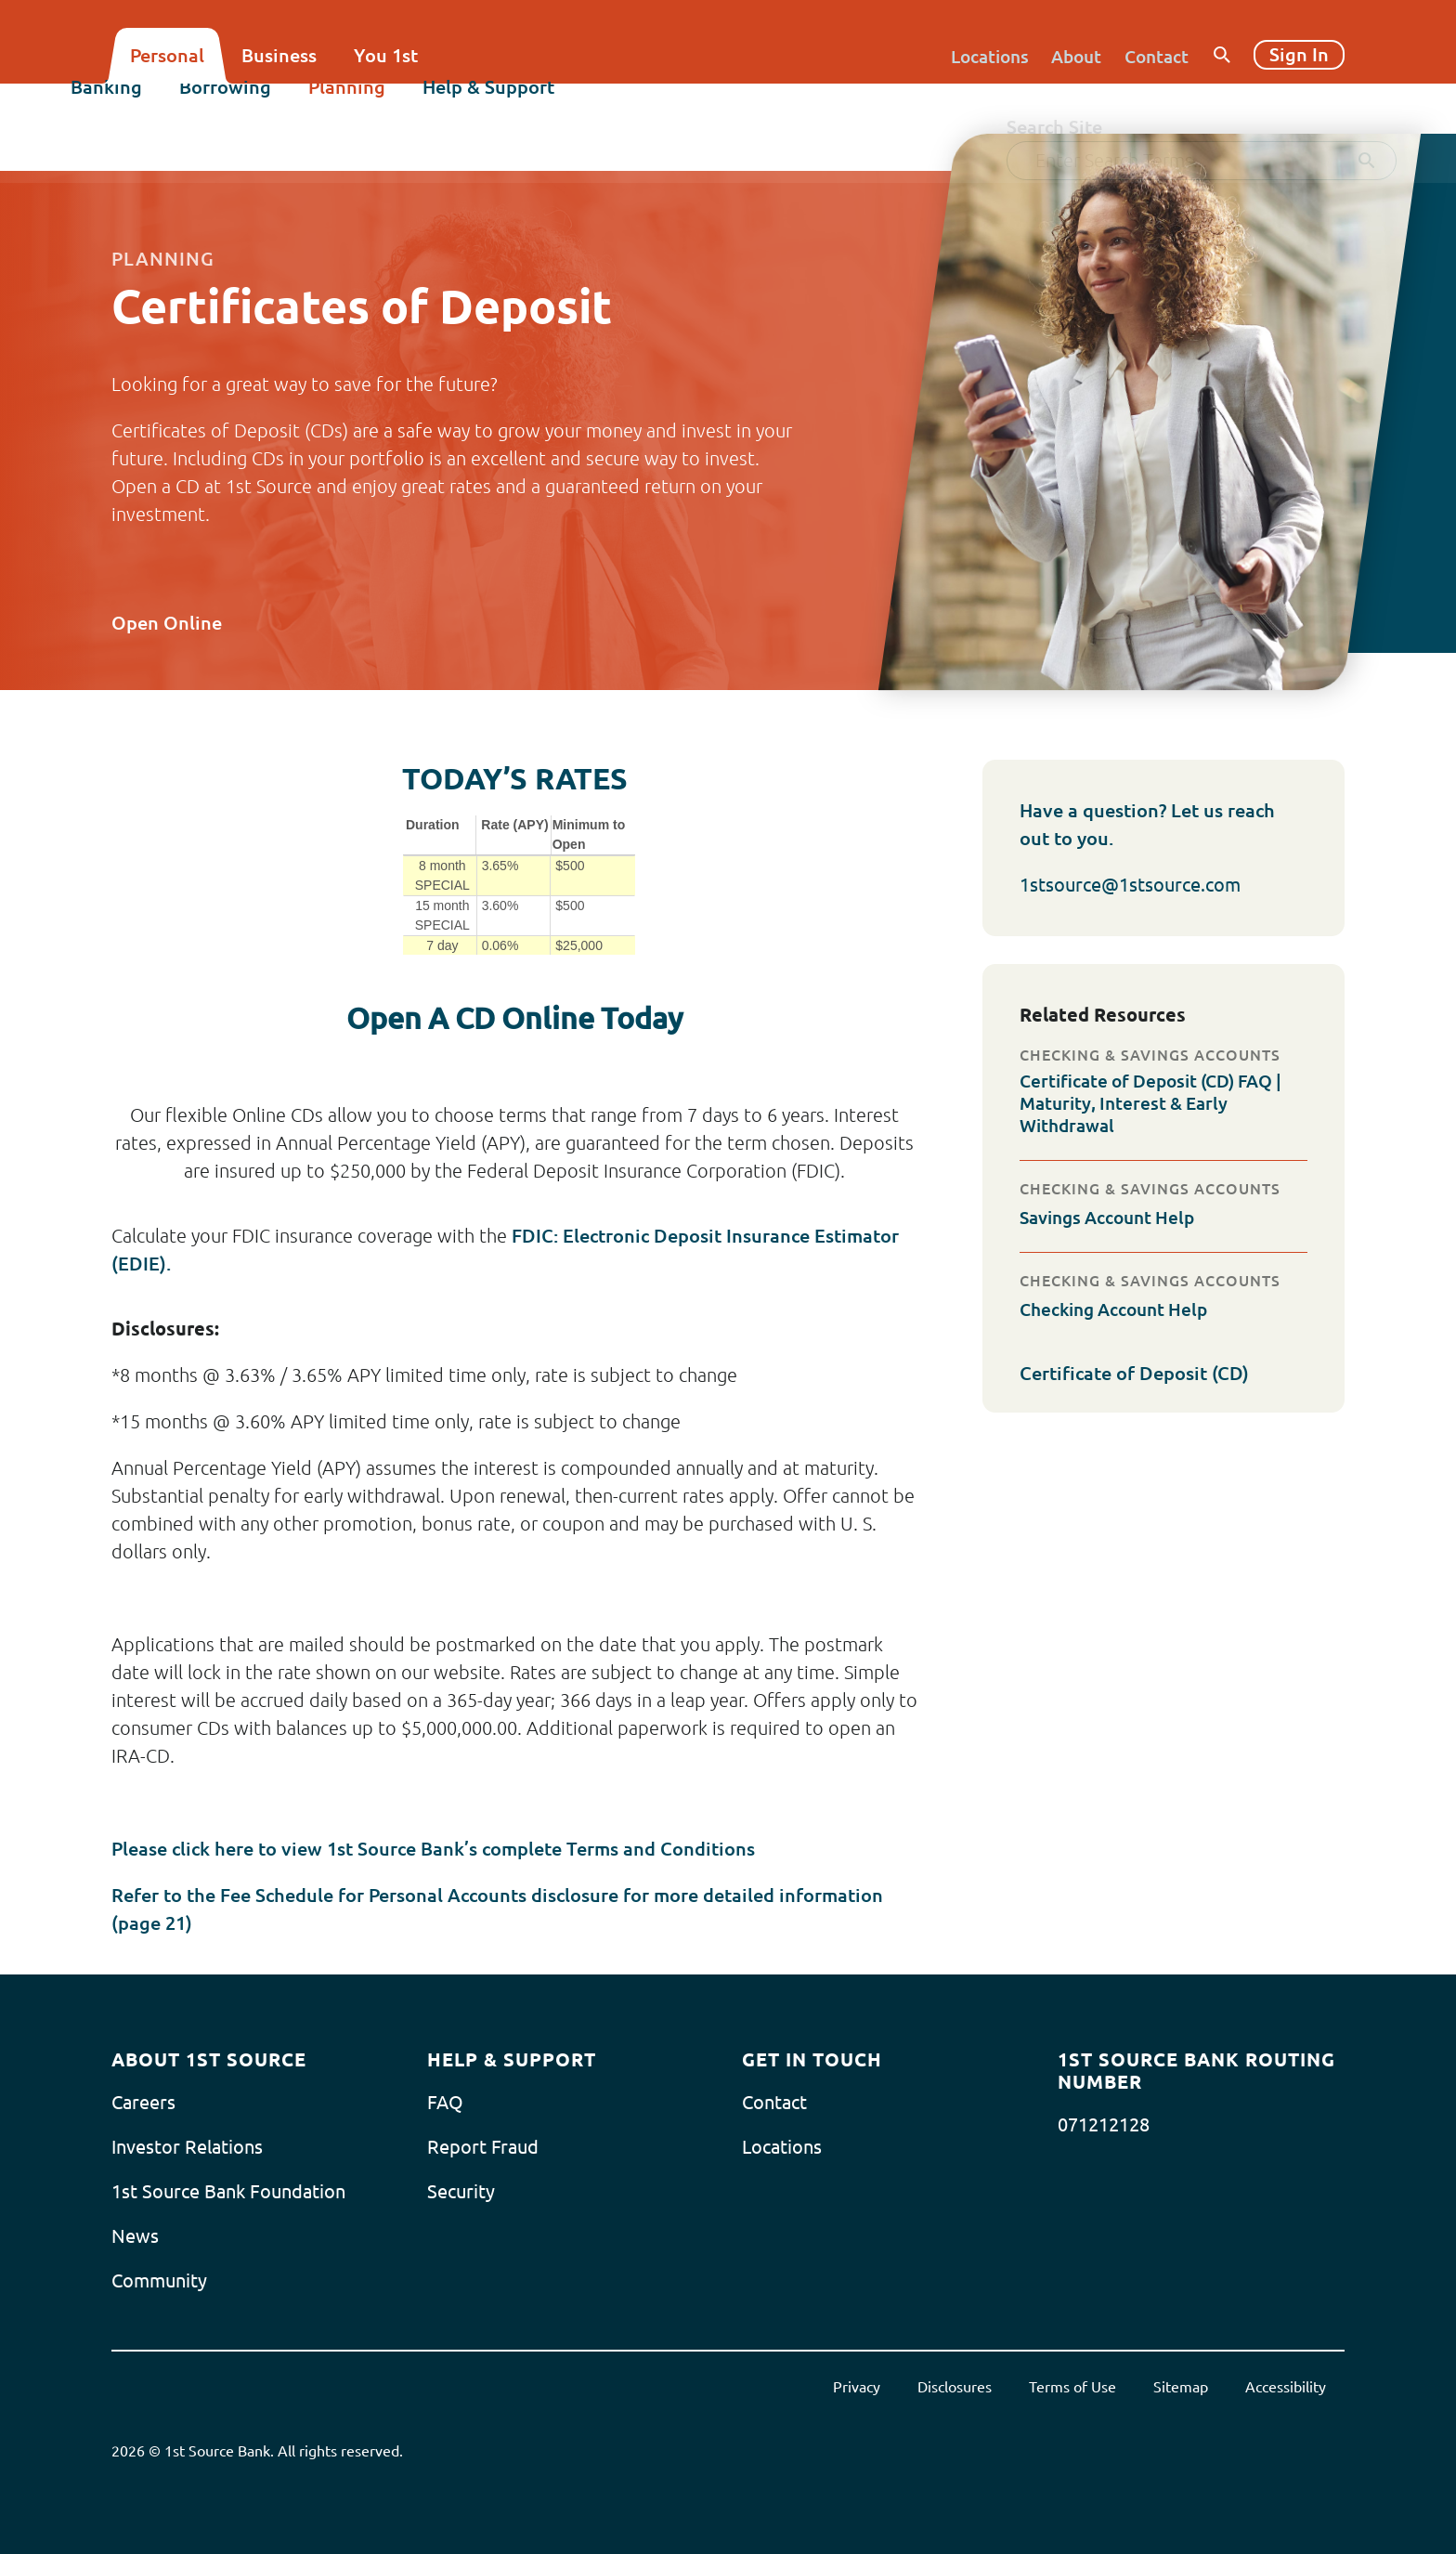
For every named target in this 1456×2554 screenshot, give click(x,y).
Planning (387, 108)
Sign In (1299, 54)
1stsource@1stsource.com (1130, 884)
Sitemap (1180, 2386)
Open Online (181, 622)
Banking (147, 108)
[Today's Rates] (514, 885)
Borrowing (266, 108)
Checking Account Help (1119, 1309)
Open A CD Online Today (514, 1018)
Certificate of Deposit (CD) (1149, 1373)
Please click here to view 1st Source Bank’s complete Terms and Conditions (433, 1848)
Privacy (856, 2386)
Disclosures (954, 2386)
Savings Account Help (1113, 1217)
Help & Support (529, 108)
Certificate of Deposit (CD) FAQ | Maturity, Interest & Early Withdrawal (1160, 1103)
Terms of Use (1072, 2386)
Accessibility (1285, 2386)
